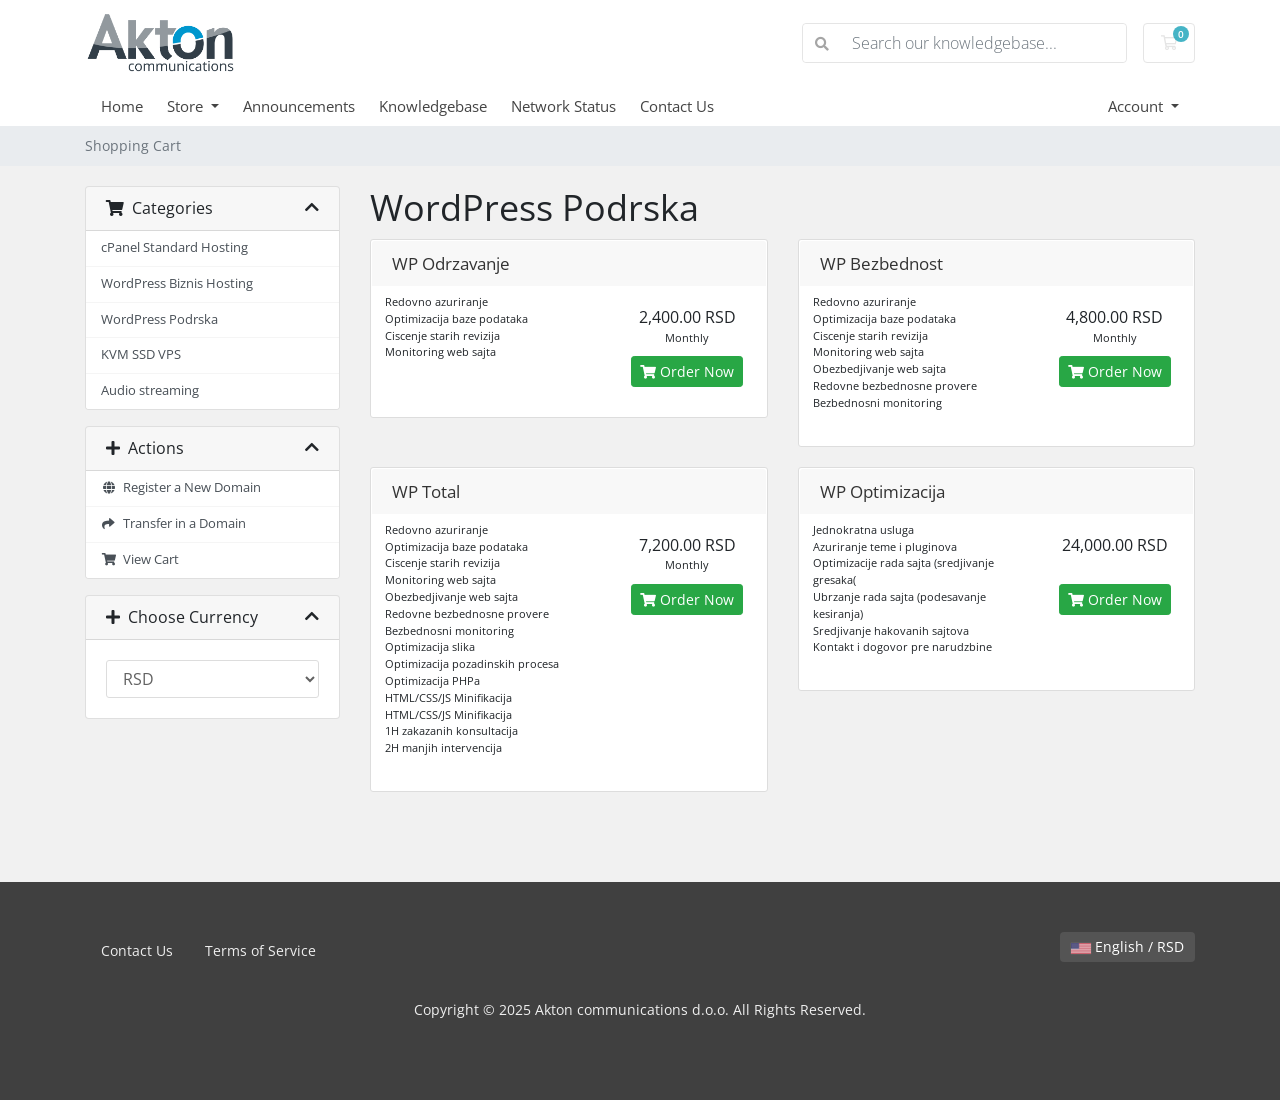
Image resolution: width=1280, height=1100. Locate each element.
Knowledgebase (433, 106)
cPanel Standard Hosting (174, 247)
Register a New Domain (181, 487)
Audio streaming (150, 390)
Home (122, 106)
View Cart (140, 559)
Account (1137, 106)
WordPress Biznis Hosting (177, 283)
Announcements (299, 106)
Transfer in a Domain (173, 523)
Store (187, 106)
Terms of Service (260, 950)
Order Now (687, 371)
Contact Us (677, 106)
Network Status (563, 106)
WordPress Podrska (159, 319)
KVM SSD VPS (141, 354)
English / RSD (1127, 946)
